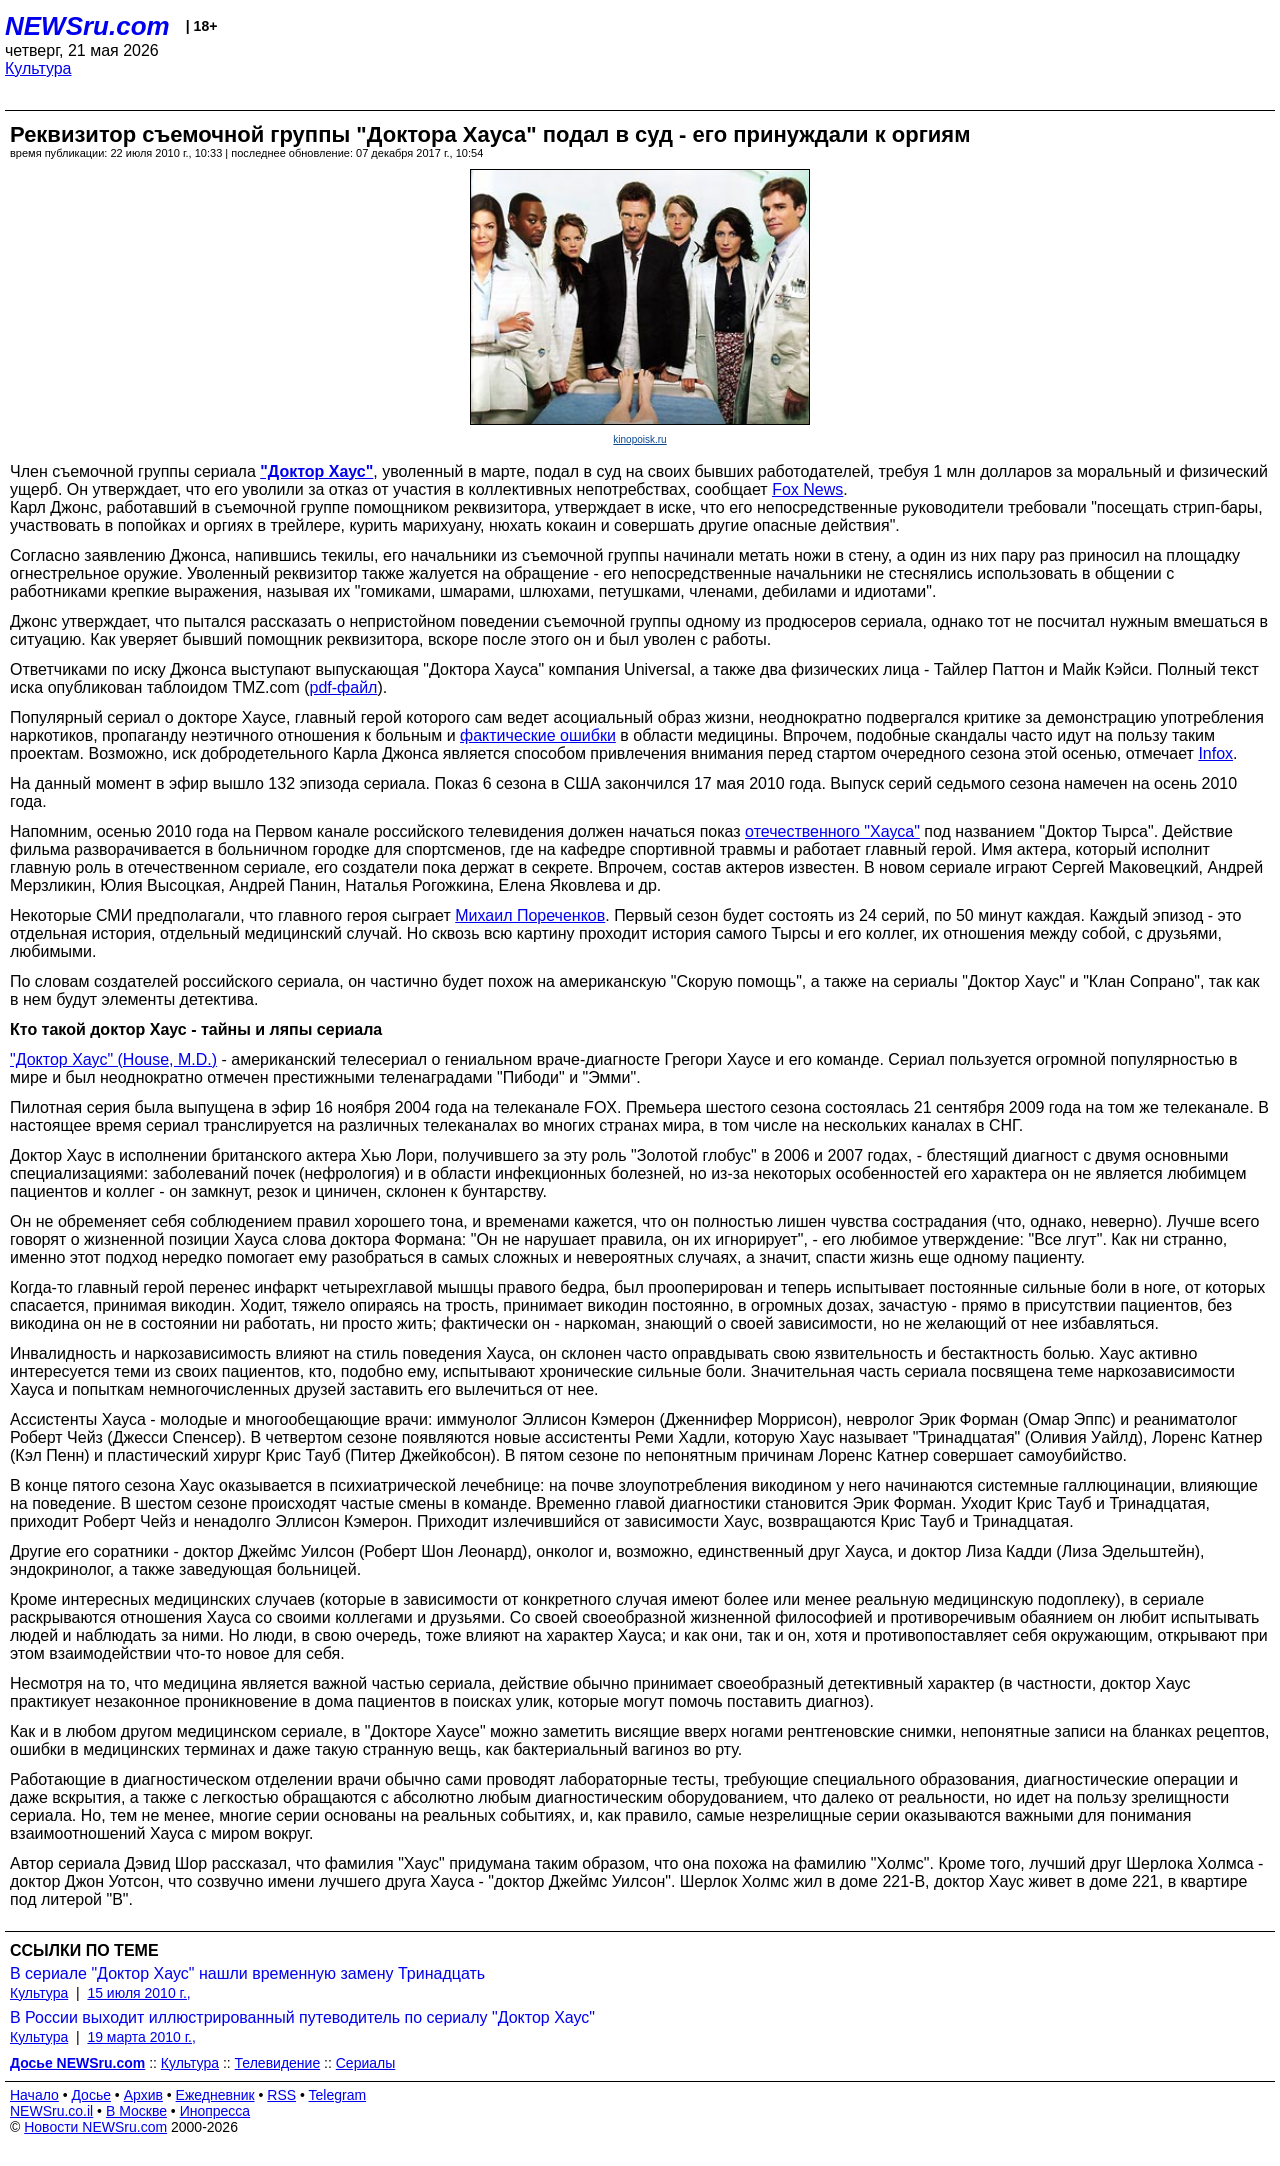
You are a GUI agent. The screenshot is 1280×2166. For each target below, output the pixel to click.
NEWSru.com (87, 26)
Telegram (338, 2095)
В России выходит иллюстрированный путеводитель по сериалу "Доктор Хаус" (302, 2017)
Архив (143, 2095)
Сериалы (366, 2063)
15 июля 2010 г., (138, 1993)
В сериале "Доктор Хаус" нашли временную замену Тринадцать (247, 1973)
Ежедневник (215, 2095)
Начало (34, 2095)
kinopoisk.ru (639, 439)
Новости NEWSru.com (95, 2127)
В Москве (136, 2111)
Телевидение (278, 2063)
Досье (91, 2095)
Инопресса (215, 2111)
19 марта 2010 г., (141, 2037)
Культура (38, 68)
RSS (281, 2095)
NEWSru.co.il (51, 2111)
